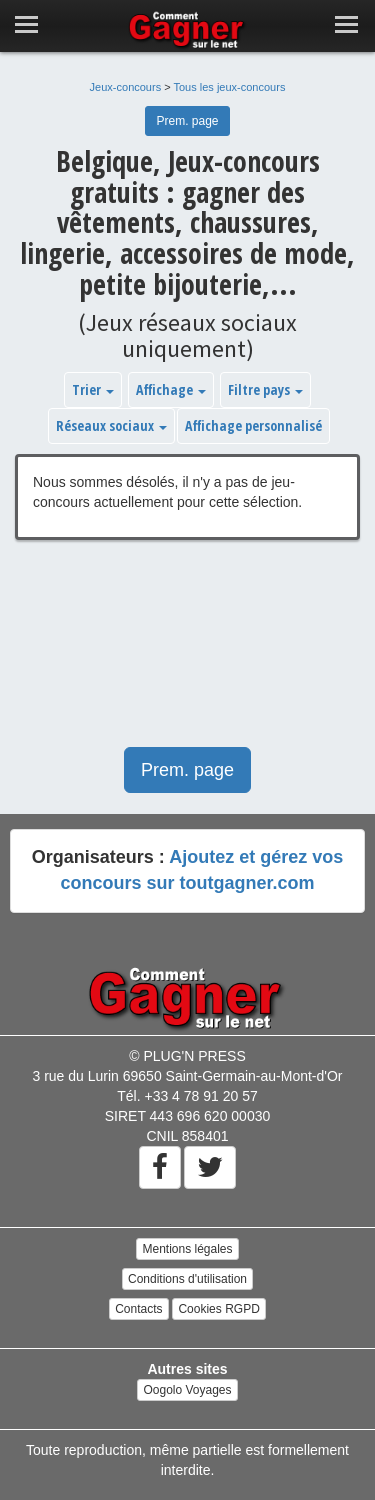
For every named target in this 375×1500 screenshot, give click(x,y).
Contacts (138, 1309)
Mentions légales (187, 1249)
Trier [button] (93, 389)
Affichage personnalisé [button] (253, 425)
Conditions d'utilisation (187, 1279)
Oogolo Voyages (187, 1390)
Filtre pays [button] (265, 389)
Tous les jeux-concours (230, 87)
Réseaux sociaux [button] (111, 425)
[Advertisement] (187, 653)
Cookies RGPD (218, 1309)
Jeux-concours (126, 87)
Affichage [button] (171, 389)
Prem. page (187, 121)
